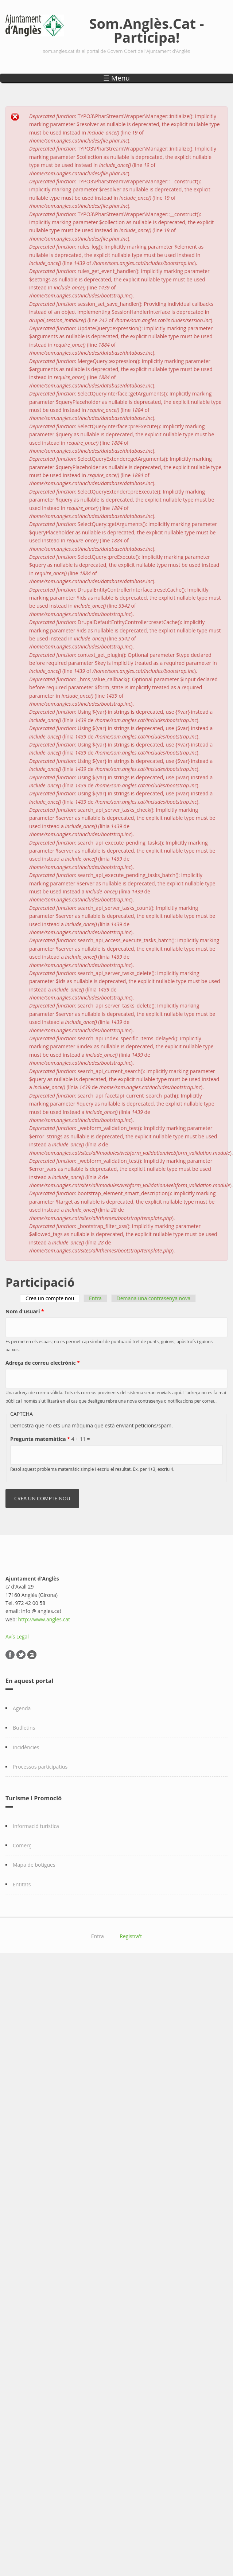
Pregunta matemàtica (40, 1438)
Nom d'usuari (24, 1311)
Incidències (26, 1747)
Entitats (22, 1884)
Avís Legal (17, 1636)
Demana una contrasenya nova (154, 1298)
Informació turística (36, 1826)
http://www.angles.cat (44, 1619)
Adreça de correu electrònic (42, 1362)
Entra (95, 1298)
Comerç (22, 1845)
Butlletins (24, 1727)
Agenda (22, 1708)
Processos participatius (40, 1766)
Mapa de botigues (34, 1864)
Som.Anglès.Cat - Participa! (146, 30)
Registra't (131, 1936)
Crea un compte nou (52, 1298)
